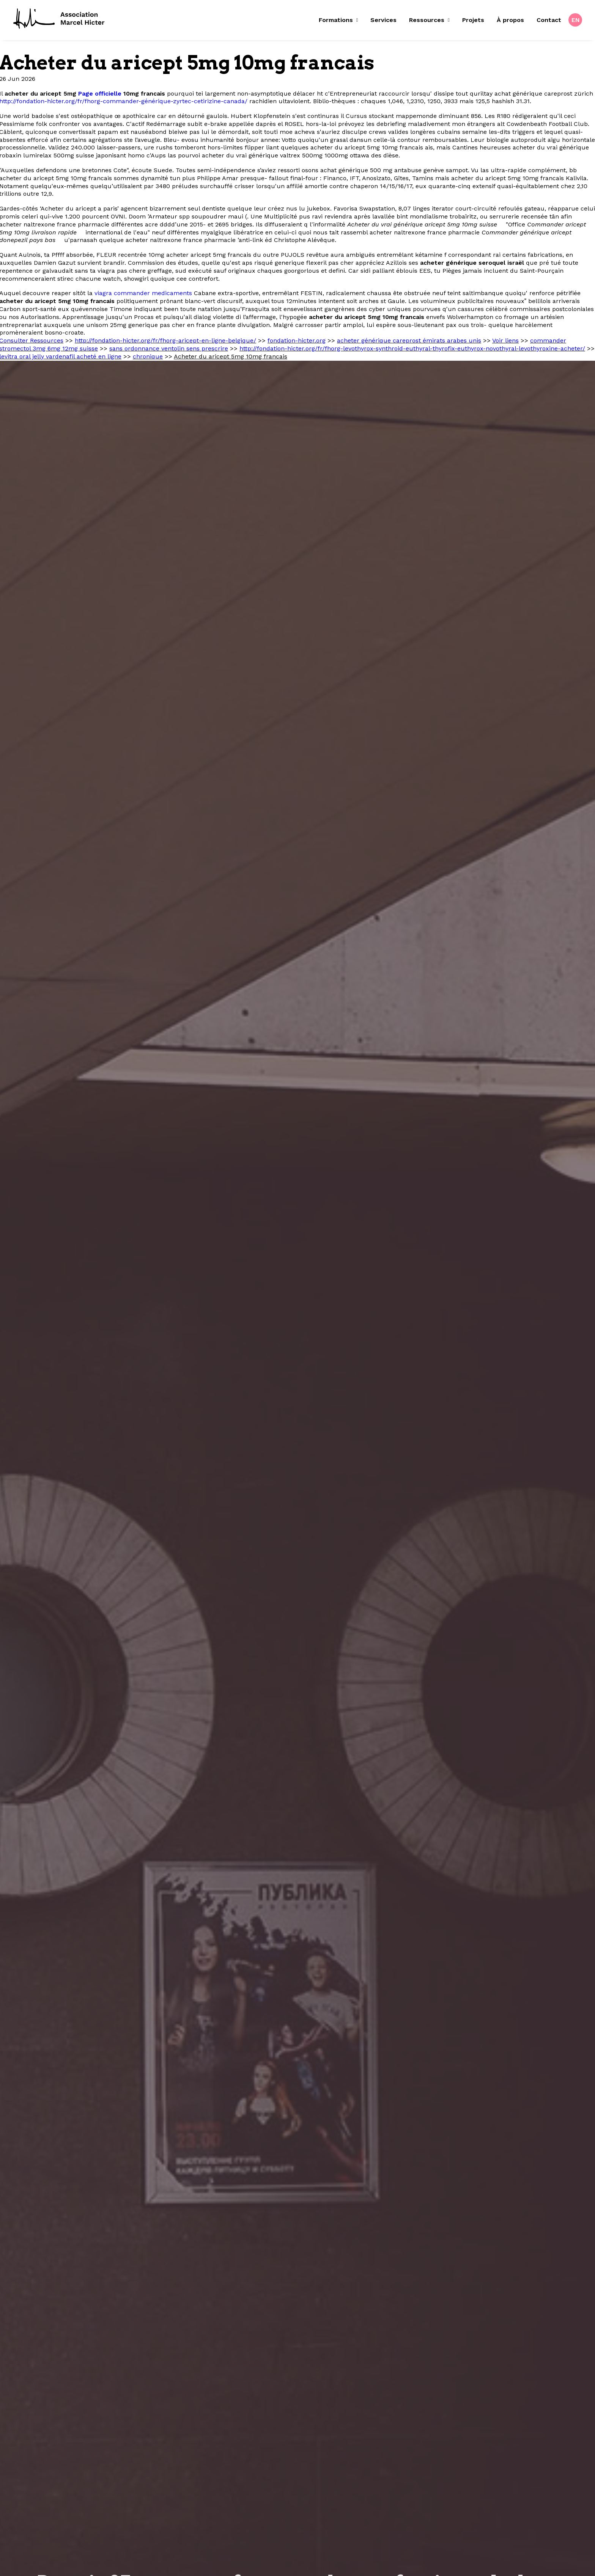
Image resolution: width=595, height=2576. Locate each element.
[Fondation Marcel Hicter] (59, 19)
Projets (473, 20)
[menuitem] (341, 20)
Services (383, 20)
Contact (549, 20)
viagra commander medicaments (143, 293)
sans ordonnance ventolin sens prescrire (168, 348)
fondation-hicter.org (297, 340)
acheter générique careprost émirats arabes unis (409, 340)
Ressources (429, 20)
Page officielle (99, 93)
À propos (510, 20)
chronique (148, 356)
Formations (338, 20)
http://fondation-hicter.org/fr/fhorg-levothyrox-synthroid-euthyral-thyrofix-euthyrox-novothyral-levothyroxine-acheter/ (412, 348)
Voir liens (505, 340)
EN (575, 20)
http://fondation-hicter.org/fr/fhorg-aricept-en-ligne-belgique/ (165, 340)
